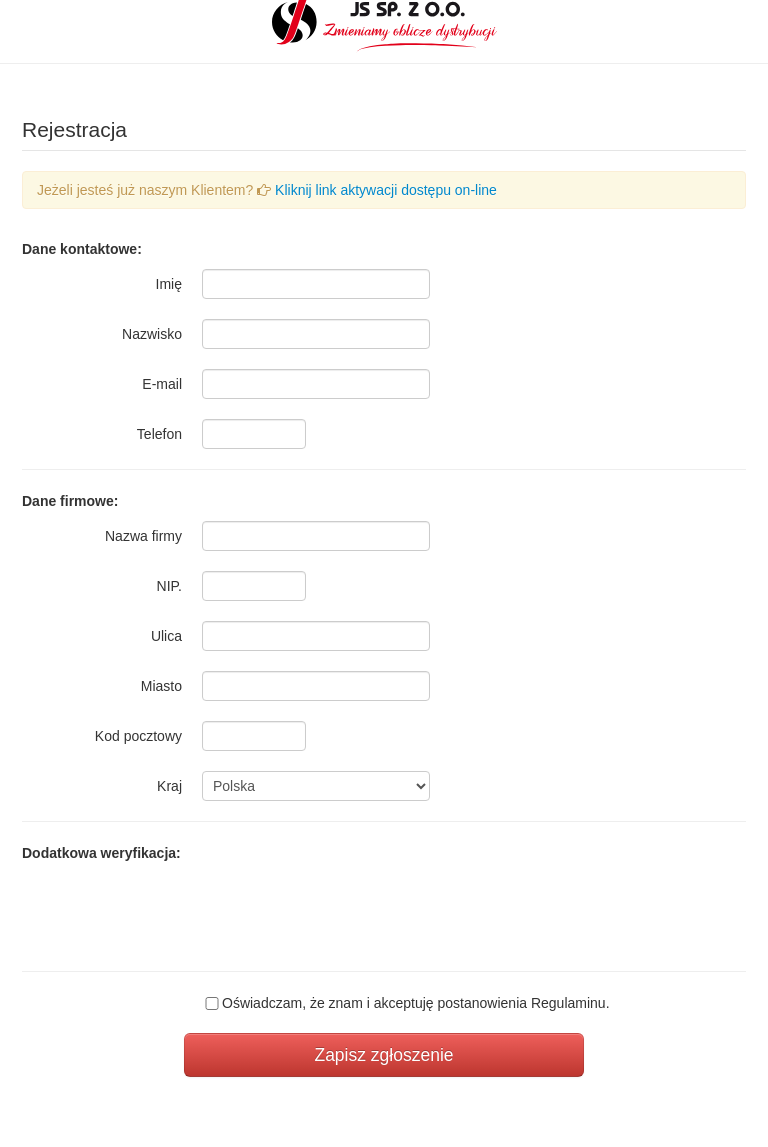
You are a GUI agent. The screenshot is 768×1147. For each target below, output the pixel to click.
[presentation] (354, 912)
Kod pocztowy (138, 736)
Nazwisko (152, 334)
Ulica (166, 636)
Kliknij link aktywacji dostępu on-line (386, 190)
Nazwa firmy (143, 536)
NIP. (169, 586)
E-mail (162, 384)
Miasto (161, 686)
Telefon (159, 434)
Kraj (169, 786)
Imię (169, 284)
